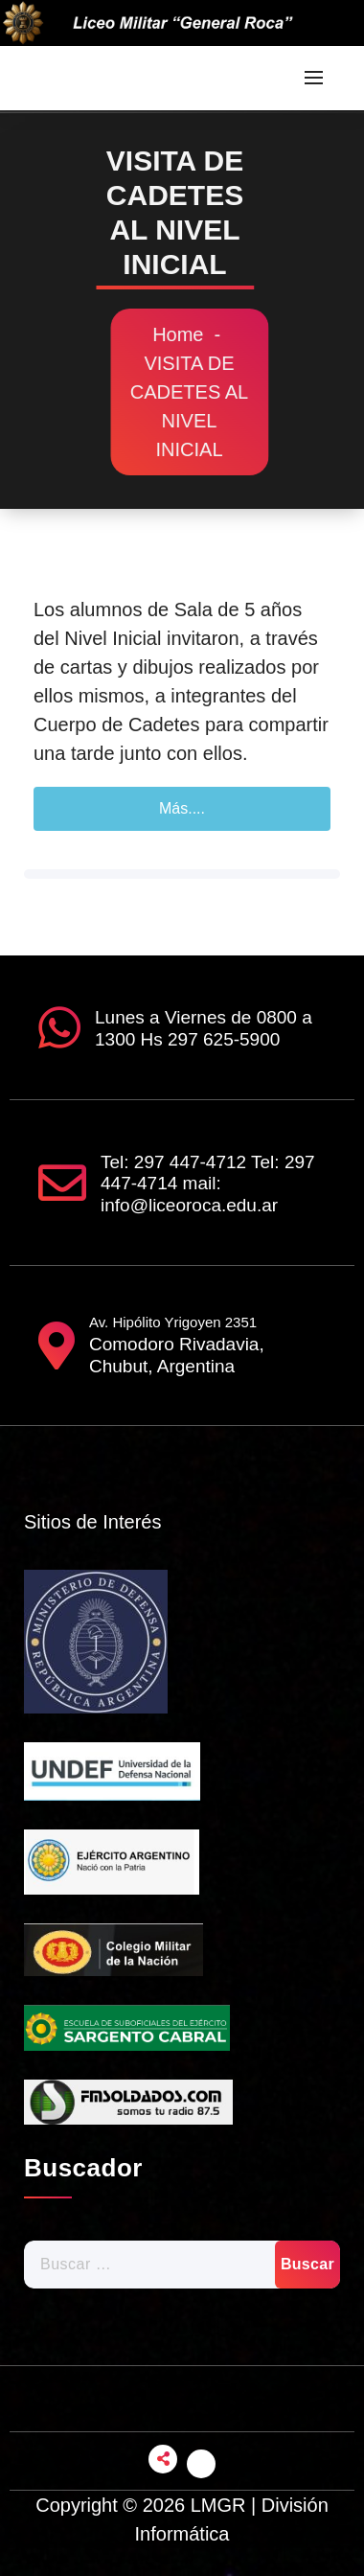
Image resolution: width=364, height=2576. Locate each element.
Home (190, 334)
